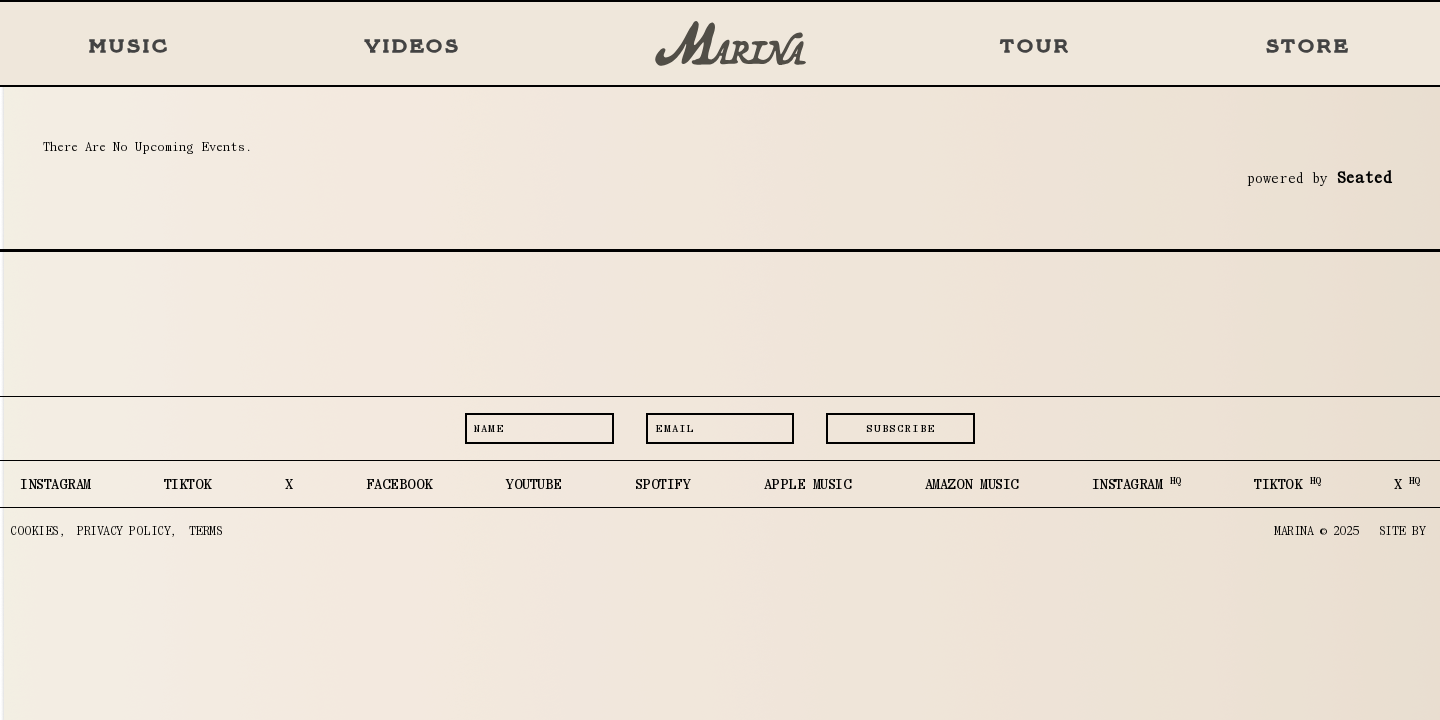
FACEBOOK (399, 484)
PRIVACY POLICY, (127, 531)
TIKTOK (188, 484)
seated (1364, 177)
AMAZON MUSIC (972, 484)
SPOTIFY (663, 484)
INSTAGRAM (55, 484)
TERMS (206, 531)
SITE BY (1402, 531)
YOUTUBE (534, 484)
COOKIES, (37, 531)
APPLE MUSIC (808, 484)
